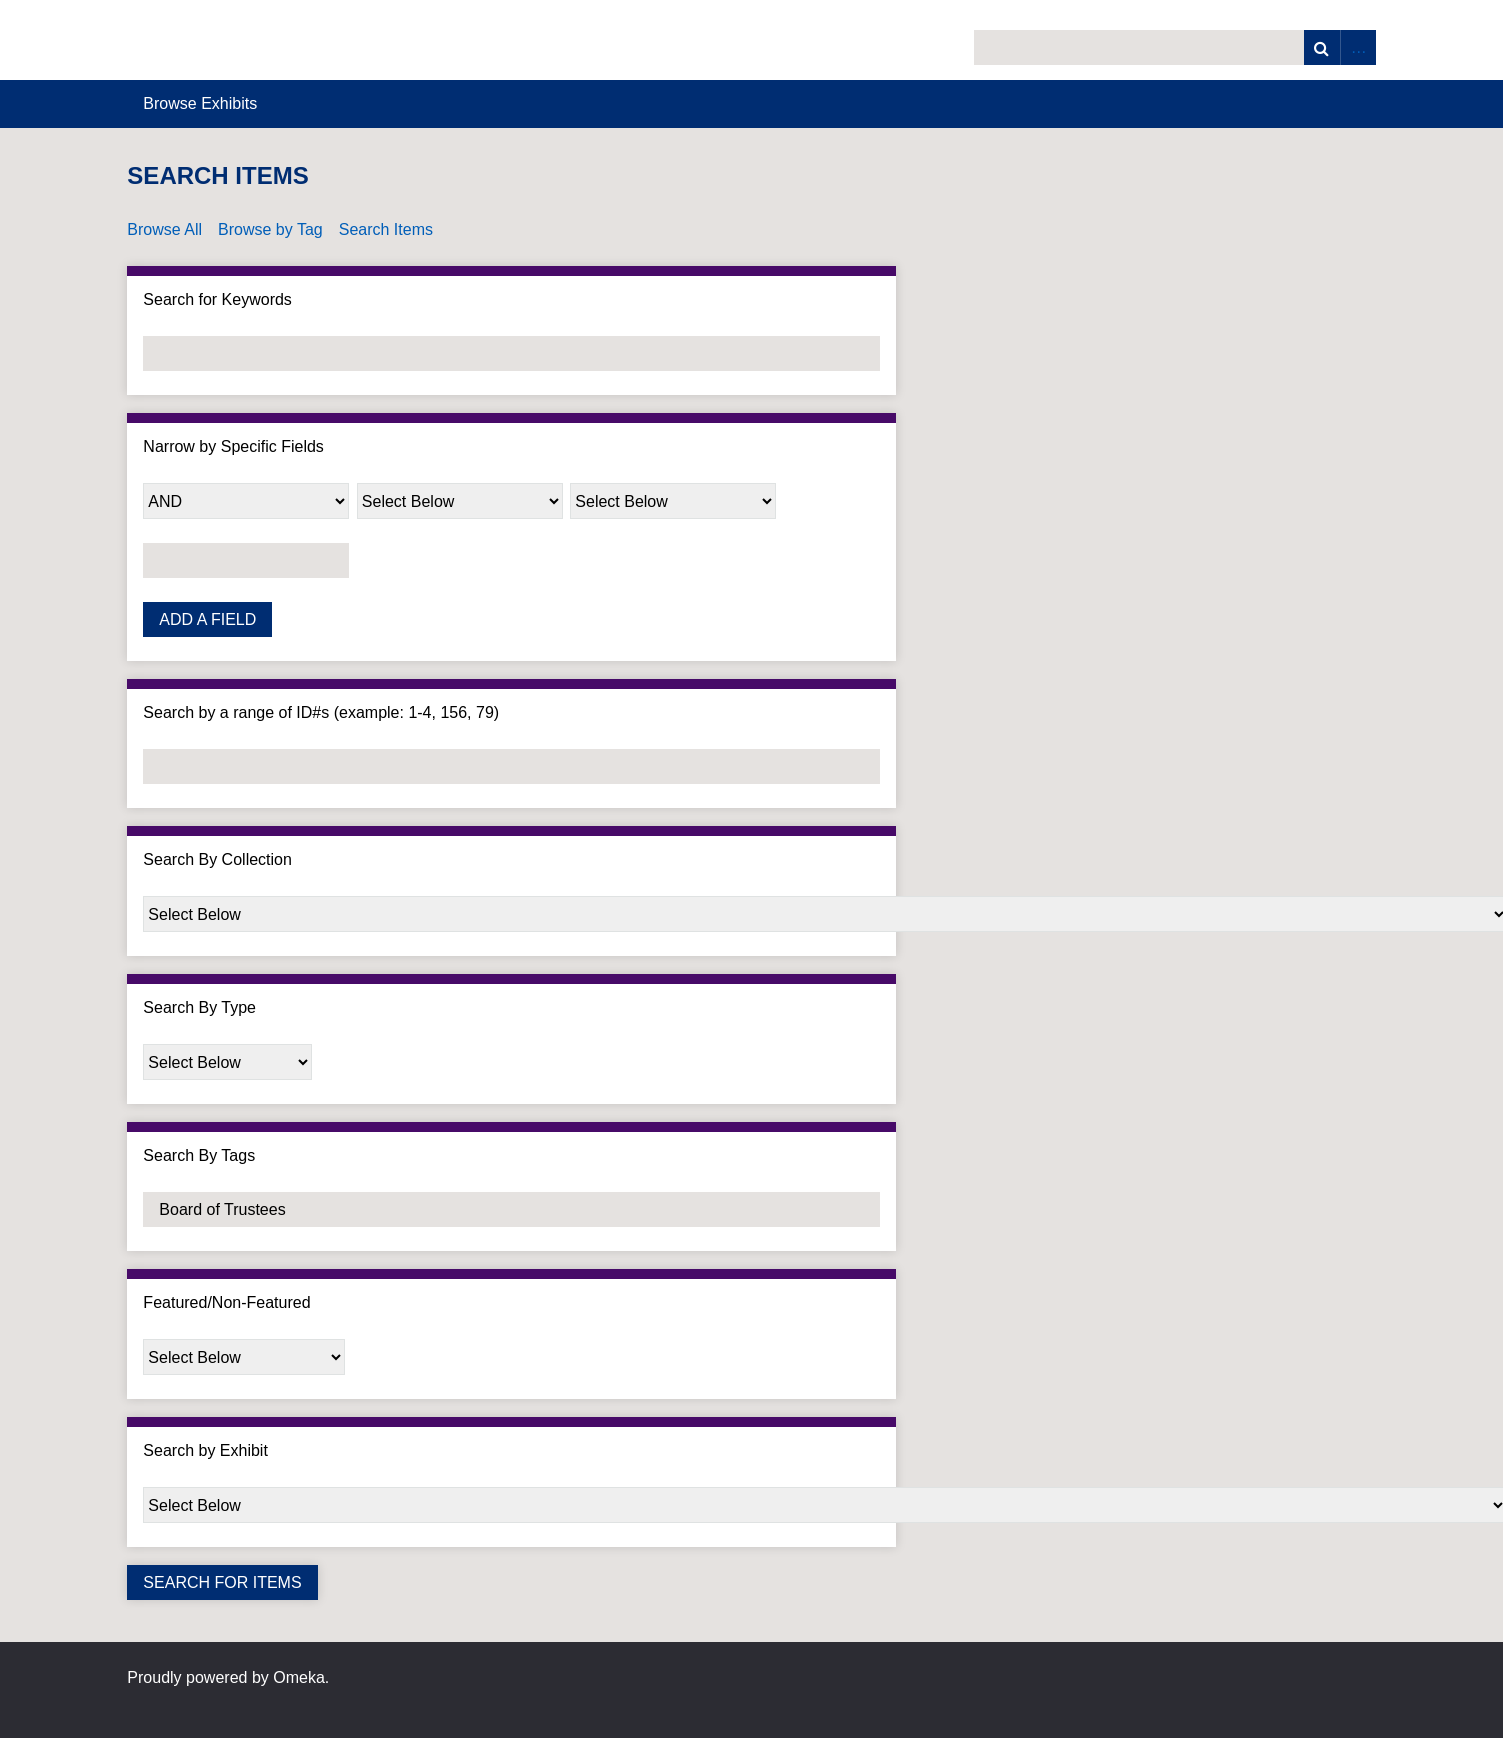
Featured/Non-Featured (226, 1302)
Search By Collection (217, 859)
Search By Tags (199, 1155)
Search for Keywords (217, 299)
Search (1322, 47)
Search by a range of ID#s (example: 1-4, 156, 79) (321, 712)
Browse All (164, 229)
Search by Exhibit (205, 1450)
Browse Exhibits (200, 103)
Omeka (299, 1677)
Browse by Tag (270, 229)
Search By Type (199, 1007)
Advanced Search (1358, 47)
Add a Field (207, 619)
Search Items (386, 229)
